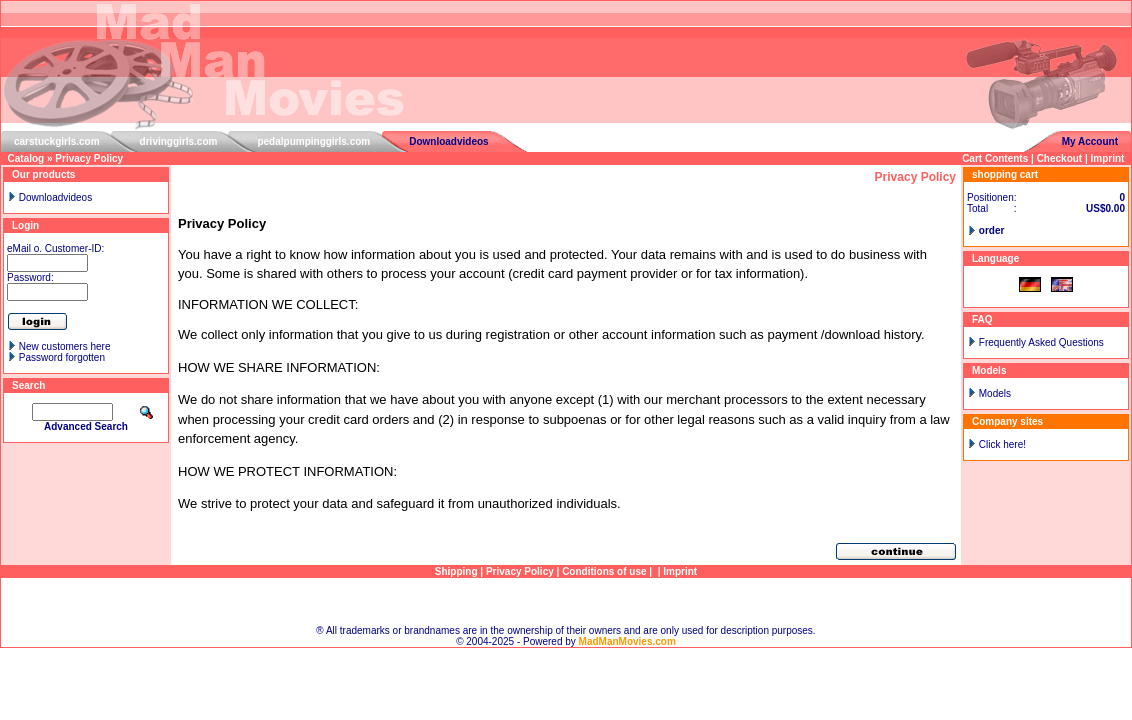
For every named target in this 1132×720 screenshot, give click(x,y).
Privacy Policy (89, 158)
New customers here (65, 346)
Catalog (26, 158)
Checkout (1060, 158)
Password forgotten (62, 357)
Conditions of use (604, 571)
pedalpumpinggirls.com (313, 141)
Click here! (1002, 444)
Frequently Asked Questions (1041, 342)
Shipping (456, 571)
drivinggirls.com (179, 141)
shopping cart (1005, 174)
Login (25, 225)
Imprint (1108, 158)
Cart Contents (995, 158)
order (992, 230)
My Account (1090, 141)
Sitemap (566, 601)
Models (995, 393)
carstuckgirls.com (57, 141)
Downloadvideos (448, 141)
